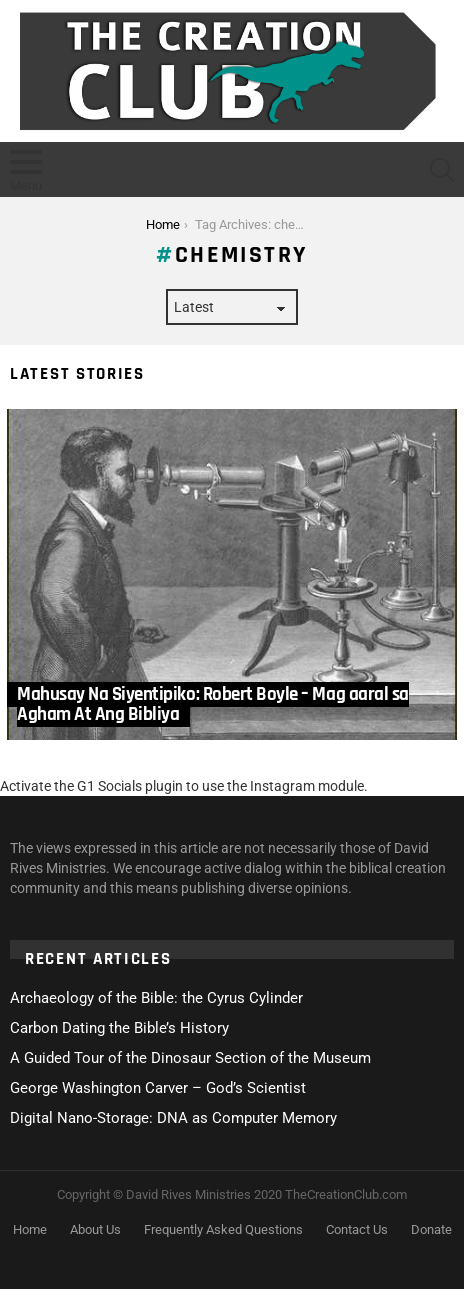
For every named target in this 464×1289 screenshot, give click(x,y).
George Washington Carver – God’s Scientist (158, 1088)
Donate (431, 1229)
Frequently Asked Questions (223, 1229)
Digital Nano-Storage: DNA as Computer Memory (173, 1118)
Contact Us (357, 1229)
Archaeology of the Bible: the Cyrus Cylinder (156, 998)
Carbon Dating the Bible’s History (119, 1028)
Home (30, 1229)
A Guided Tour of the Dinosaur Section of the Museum (190, 1058)
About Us (95, 1229)
